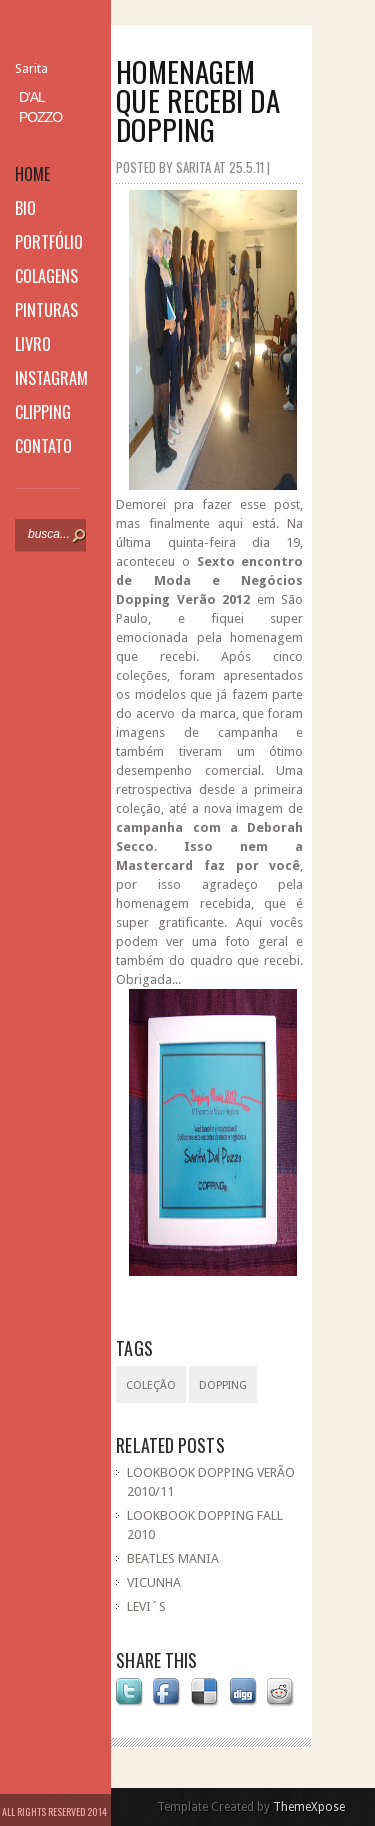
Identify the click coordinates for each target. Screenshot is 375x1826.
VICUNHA (154, 1582)
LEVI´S (146, 1606)
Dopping (223, 1385)
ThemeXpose (309, 1807)
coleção (151, 1385)
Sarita (31, 68)
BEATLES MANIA (173, 1558)
